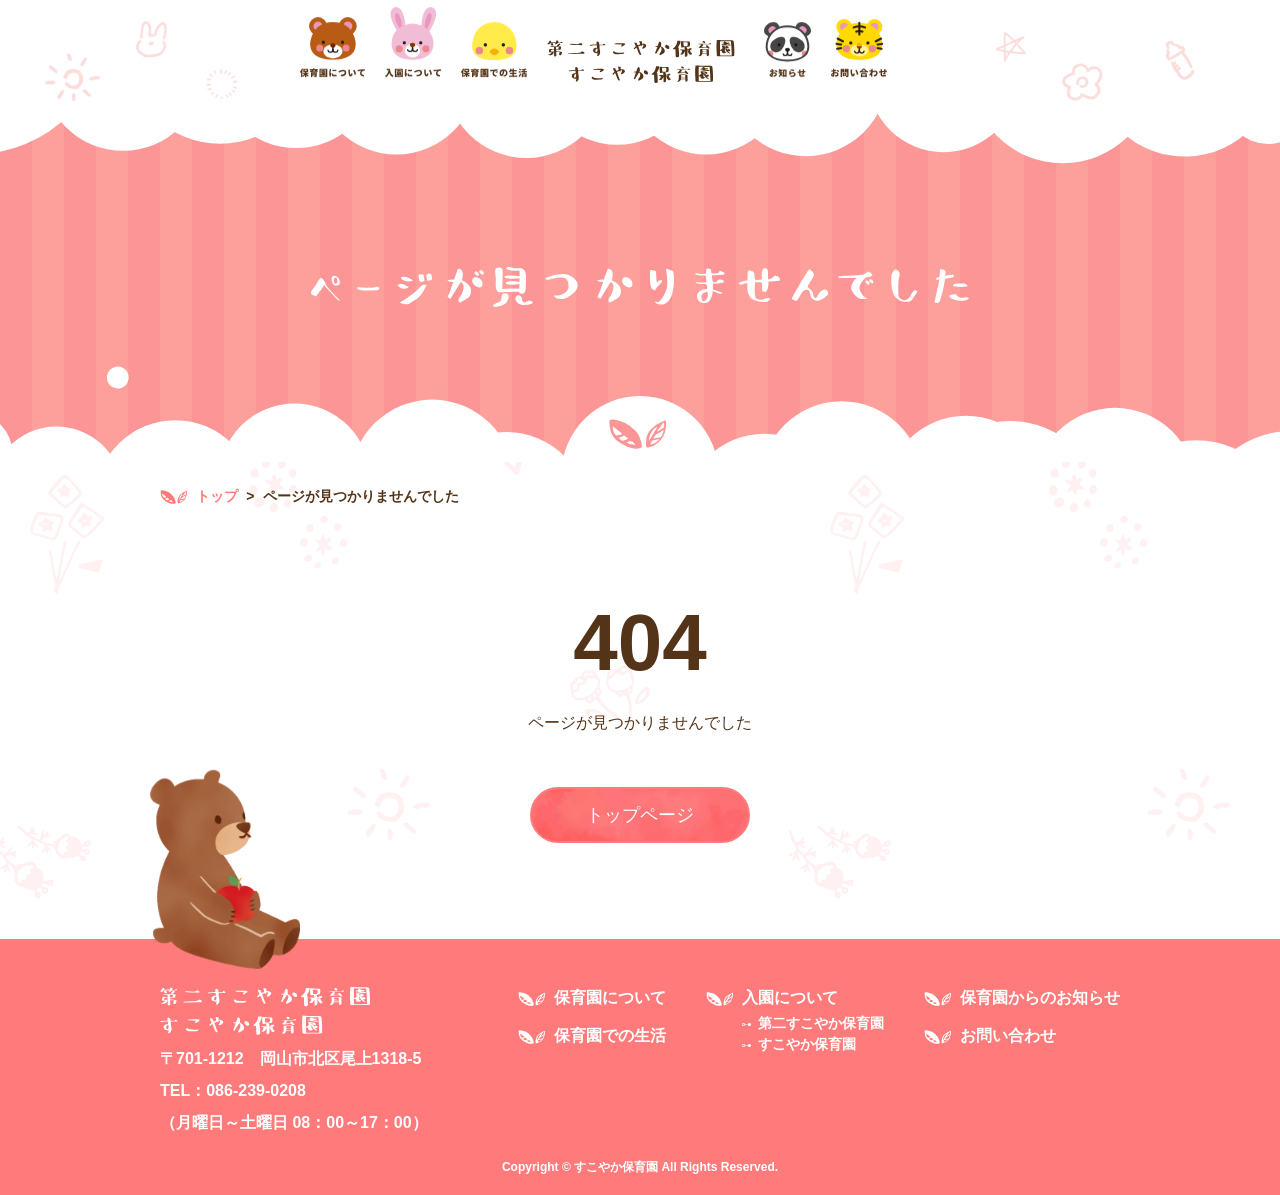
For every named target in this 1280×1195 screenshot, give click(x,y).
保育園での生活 (610, 1035)
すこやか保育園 (807, 1044)
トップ (199, 496)
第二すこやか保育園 (821, 1023)
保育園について (610, 997)
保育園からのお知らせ (1040, 997)
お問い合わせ (1008, 1035)
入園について (790, 997)
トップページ (640, 815)
